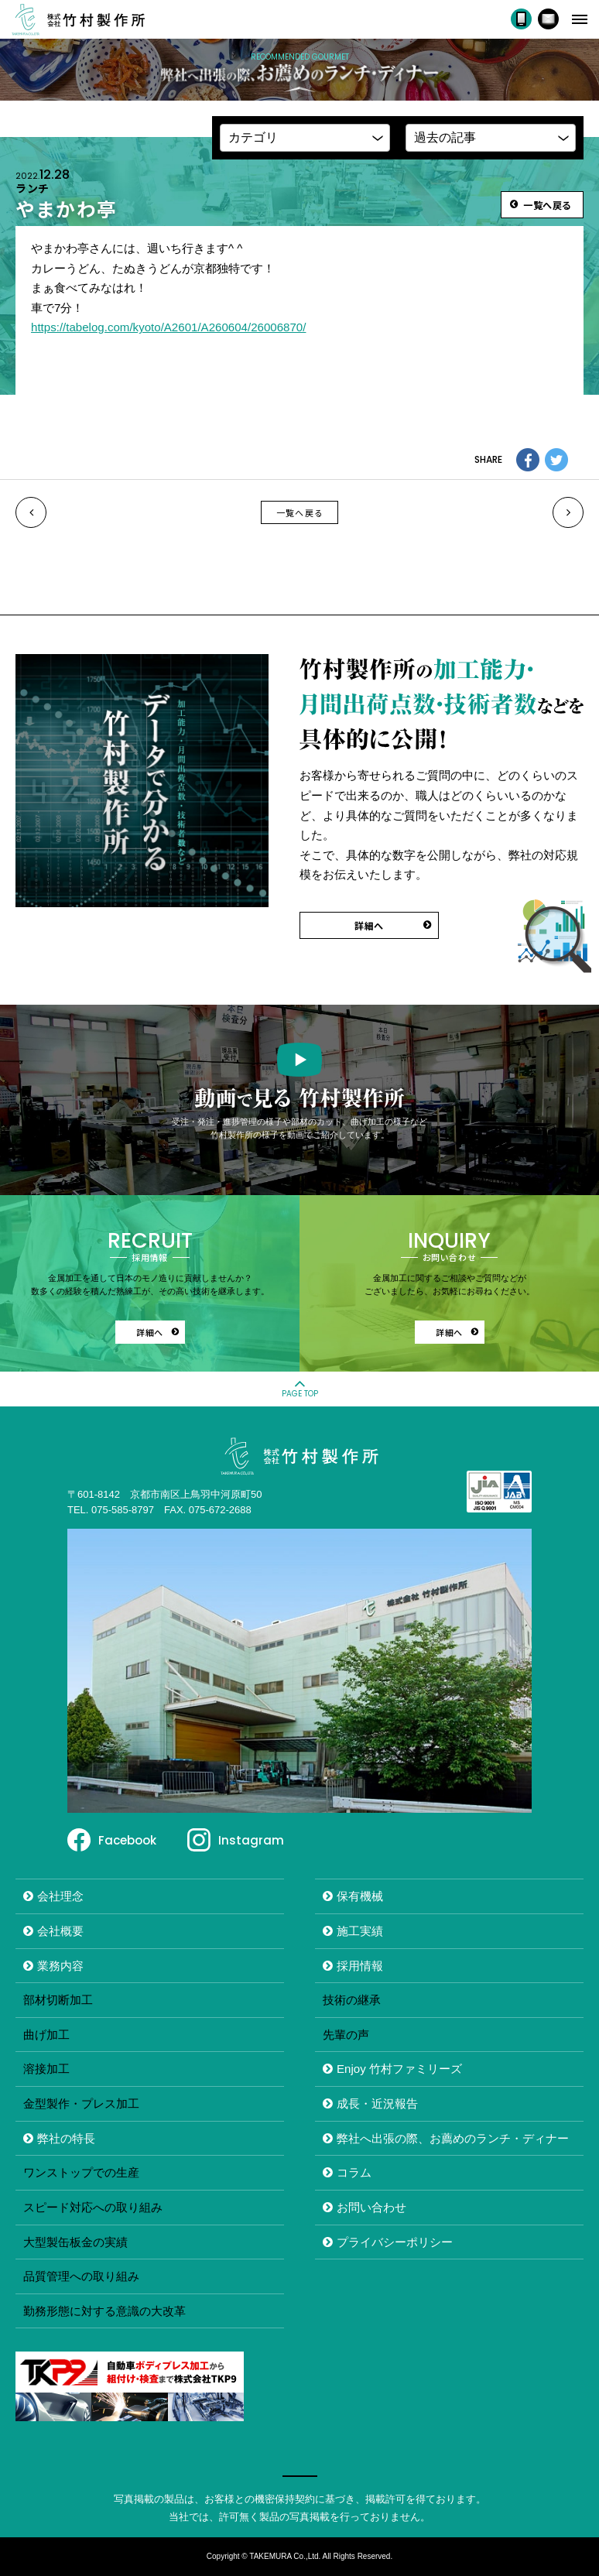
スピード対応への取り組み (93, 2207)
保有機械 (360, 1896)
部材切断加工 (58, 1999)
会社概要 (60, 1930)
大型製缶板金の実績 (75, 2242)
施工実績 (360, 1930)
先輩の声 (346, 2034)
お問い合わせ (371, 2207)
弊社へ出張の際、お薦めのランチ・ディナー (453, 2138)
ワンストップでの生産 (81, 2172)
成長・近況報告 (377, 2103)
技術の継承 (352, 1999)
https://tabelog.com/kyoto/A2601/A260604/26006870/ (168, 327)
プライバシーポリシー (395, 2242)
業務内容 (60, 1965)
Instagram (251, 1840)
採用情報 (360, 1965)
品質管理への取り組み (81, 2276)
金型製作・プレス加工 (81, 2103)
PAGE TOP (300, 1393)
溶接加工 (46, 2068)
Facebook (127, 1840)
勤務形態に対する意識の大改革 (104, 2310)
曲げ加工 (46, 2034)
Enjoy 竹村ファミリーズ (399, 2068)
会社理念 (60, 1896)
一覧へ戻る (299, 512)
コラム (354, 2172)
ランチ (32, 188)
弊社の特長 (66, 2138)
